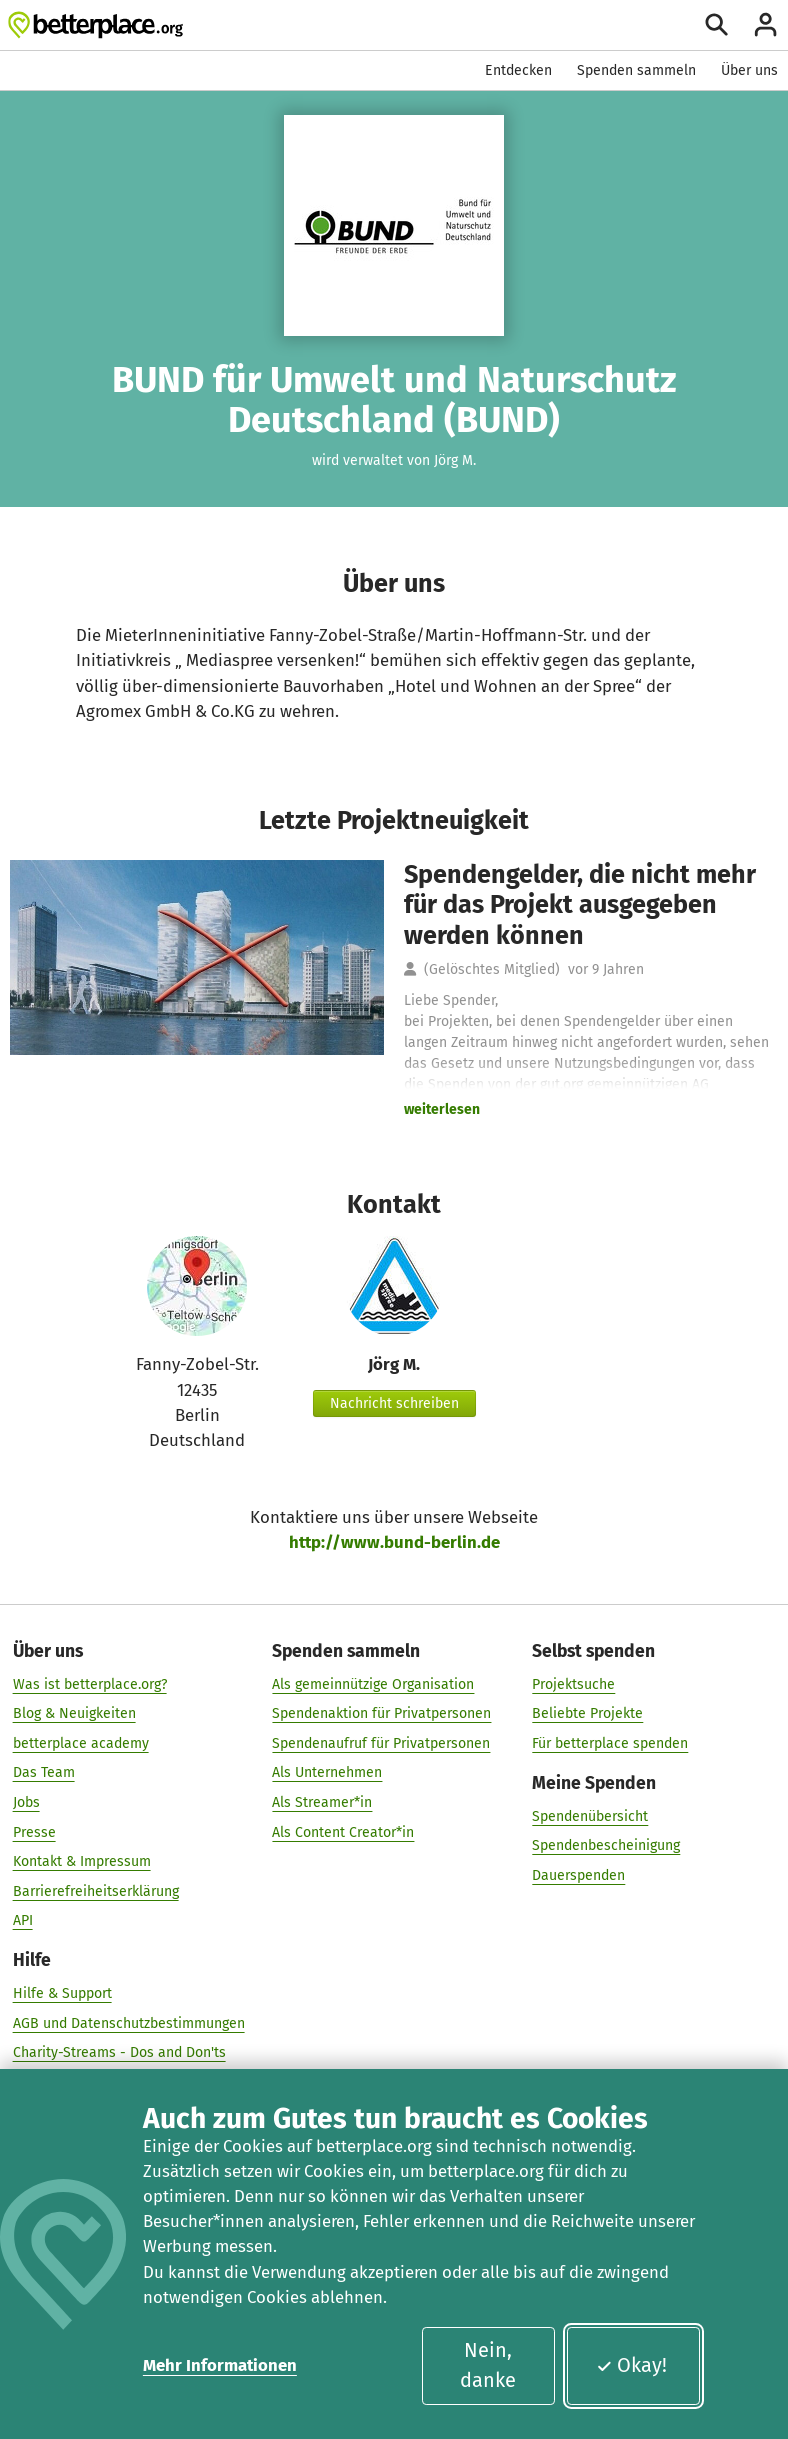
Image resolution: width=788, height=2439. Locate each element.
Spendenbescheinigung (606, 1844)
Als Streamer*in (322, 1801)
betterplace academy (81, 1742)
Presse (34, 1831)
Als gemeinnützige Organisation (373, 1683)
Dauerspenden (578, 1874)
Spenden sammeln (636, 70)
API (23, 1919)
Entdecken (518, 70)
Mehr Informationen (220, 2365)
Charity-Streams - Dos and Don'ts (119, 2051)
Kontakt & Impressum (82, 1860)
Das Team (44, 1772)
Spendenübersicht (590, 1815)
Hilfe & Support (62, 1992)
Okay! (631, 2365)
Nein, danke (488, 2365)
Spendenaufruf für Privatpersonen (381, 1742)
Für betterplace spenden (610, 1742)
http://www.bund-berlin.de (394, 1542)
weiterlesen (442, 1109)
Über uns (749, 70)
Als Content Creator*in (343, 1831)
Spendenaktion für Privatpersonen (381, 1712)
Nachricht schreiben (394, 1403)
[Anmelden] (765, 24)
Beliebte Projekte (587, 1712)
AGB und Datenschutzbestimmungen (129, 2022)
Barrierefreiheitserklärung (96, 1890)
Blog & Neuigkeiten (74, 1712)
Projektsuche (573, 1683)
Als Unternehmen (327, 1772)
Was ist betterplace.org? (90, 1683)
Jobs (26, 1801)
